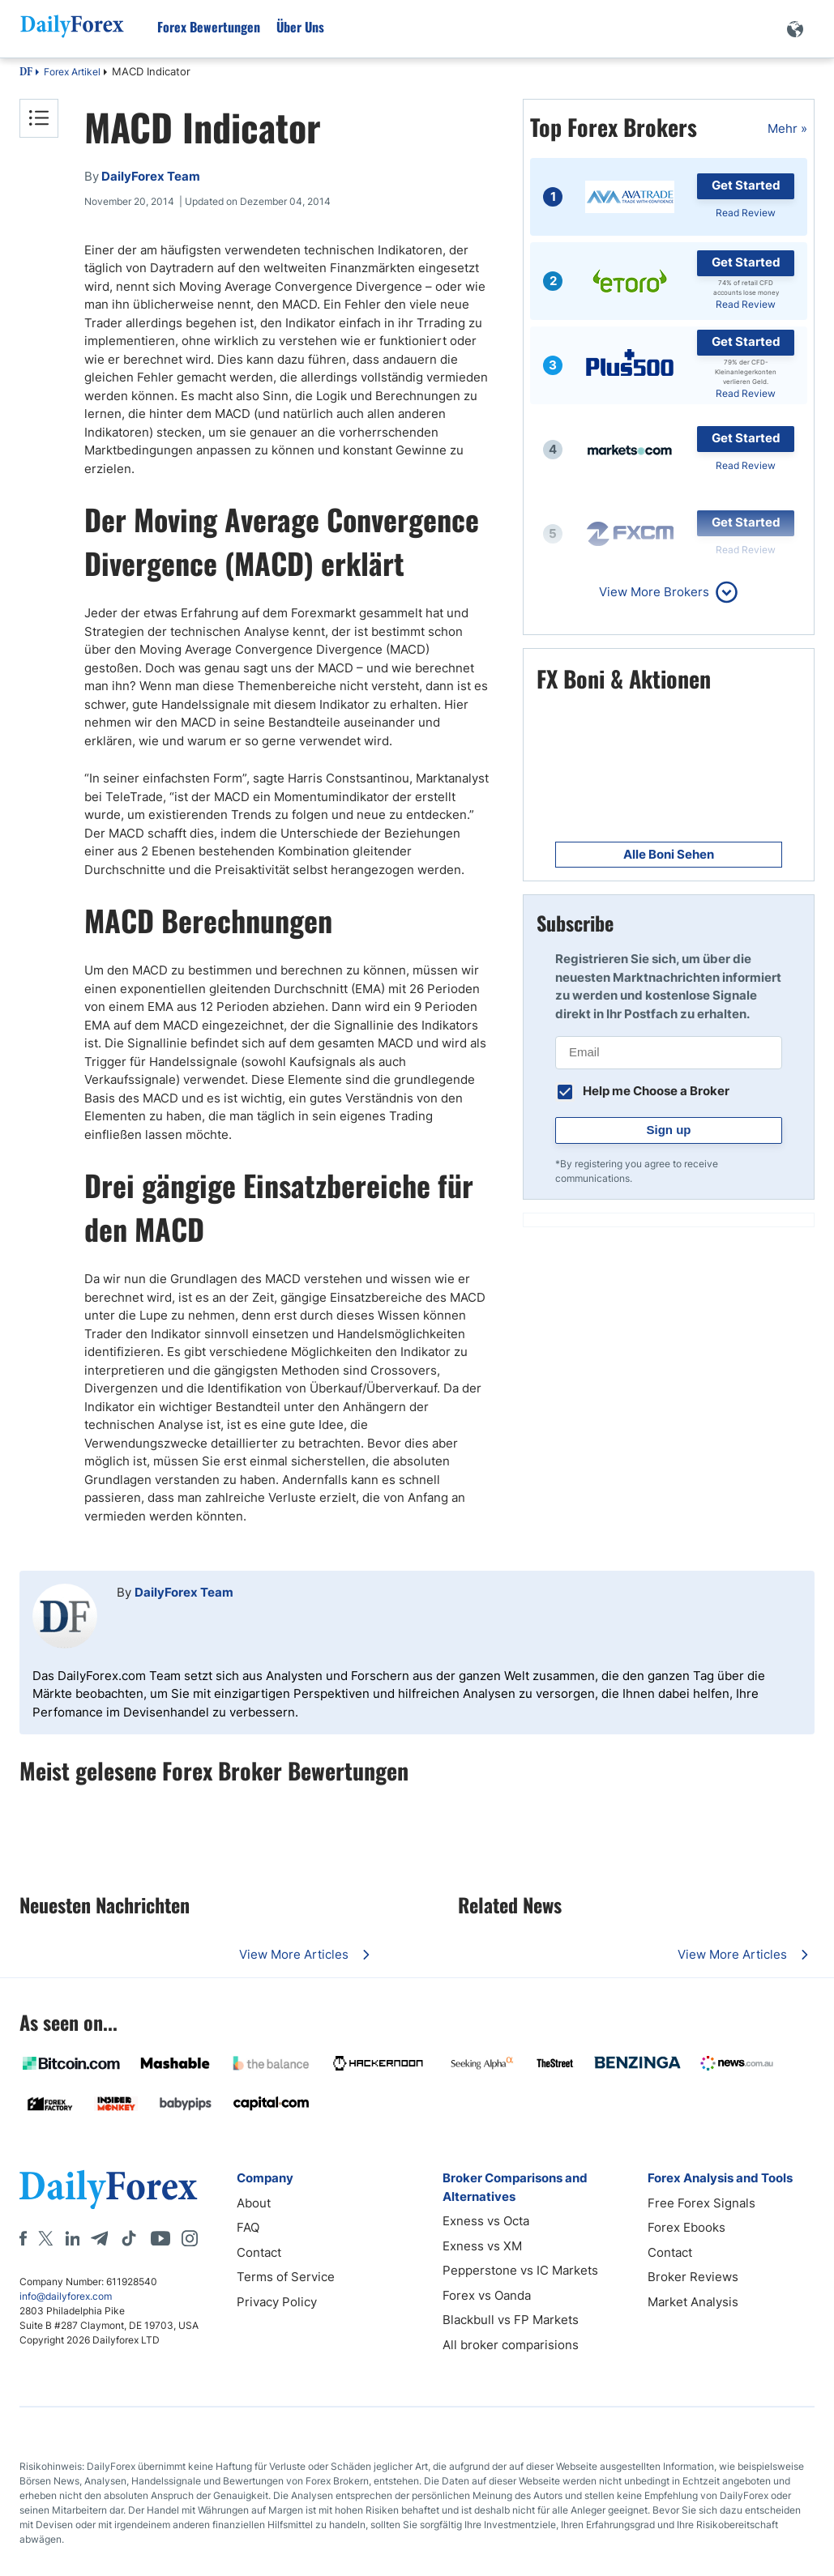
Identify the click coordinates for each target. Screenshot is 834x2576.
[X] (45, 2238)
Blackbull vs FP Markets (511, 2319)
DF (25, 73)
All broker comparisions (511, 2344)
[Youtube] (160, 2238)
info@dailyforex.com (65, 2296)
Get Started (746, 185)
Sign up (669, 1130)
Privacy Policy (277, 2301)
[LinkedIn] (72, 2238)
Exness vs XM (482, 2246)
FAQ (248, 2227)
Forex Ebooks (686, 2227)
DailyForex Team (184, 1592)
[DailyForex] (108, 2189)
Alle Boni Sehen (668, 854)
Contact (259, 2252)
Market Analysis (693, 2301)
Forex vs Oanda (487, 2295)
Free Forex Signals (701, 2203)
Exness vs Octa (486, 2220)
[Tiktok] (129, 2238)
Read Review (746, 213)
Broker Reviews (693, 2276)
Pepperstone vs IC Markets (520, 2270)
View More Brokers (654, 591)
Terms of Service (286, 2276)
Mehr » (787, 128)
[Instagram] (190, 2238)
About (254, 2203)
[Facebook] (23, 2238)
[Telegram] (99, 2238)
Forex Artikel (72, 72)
